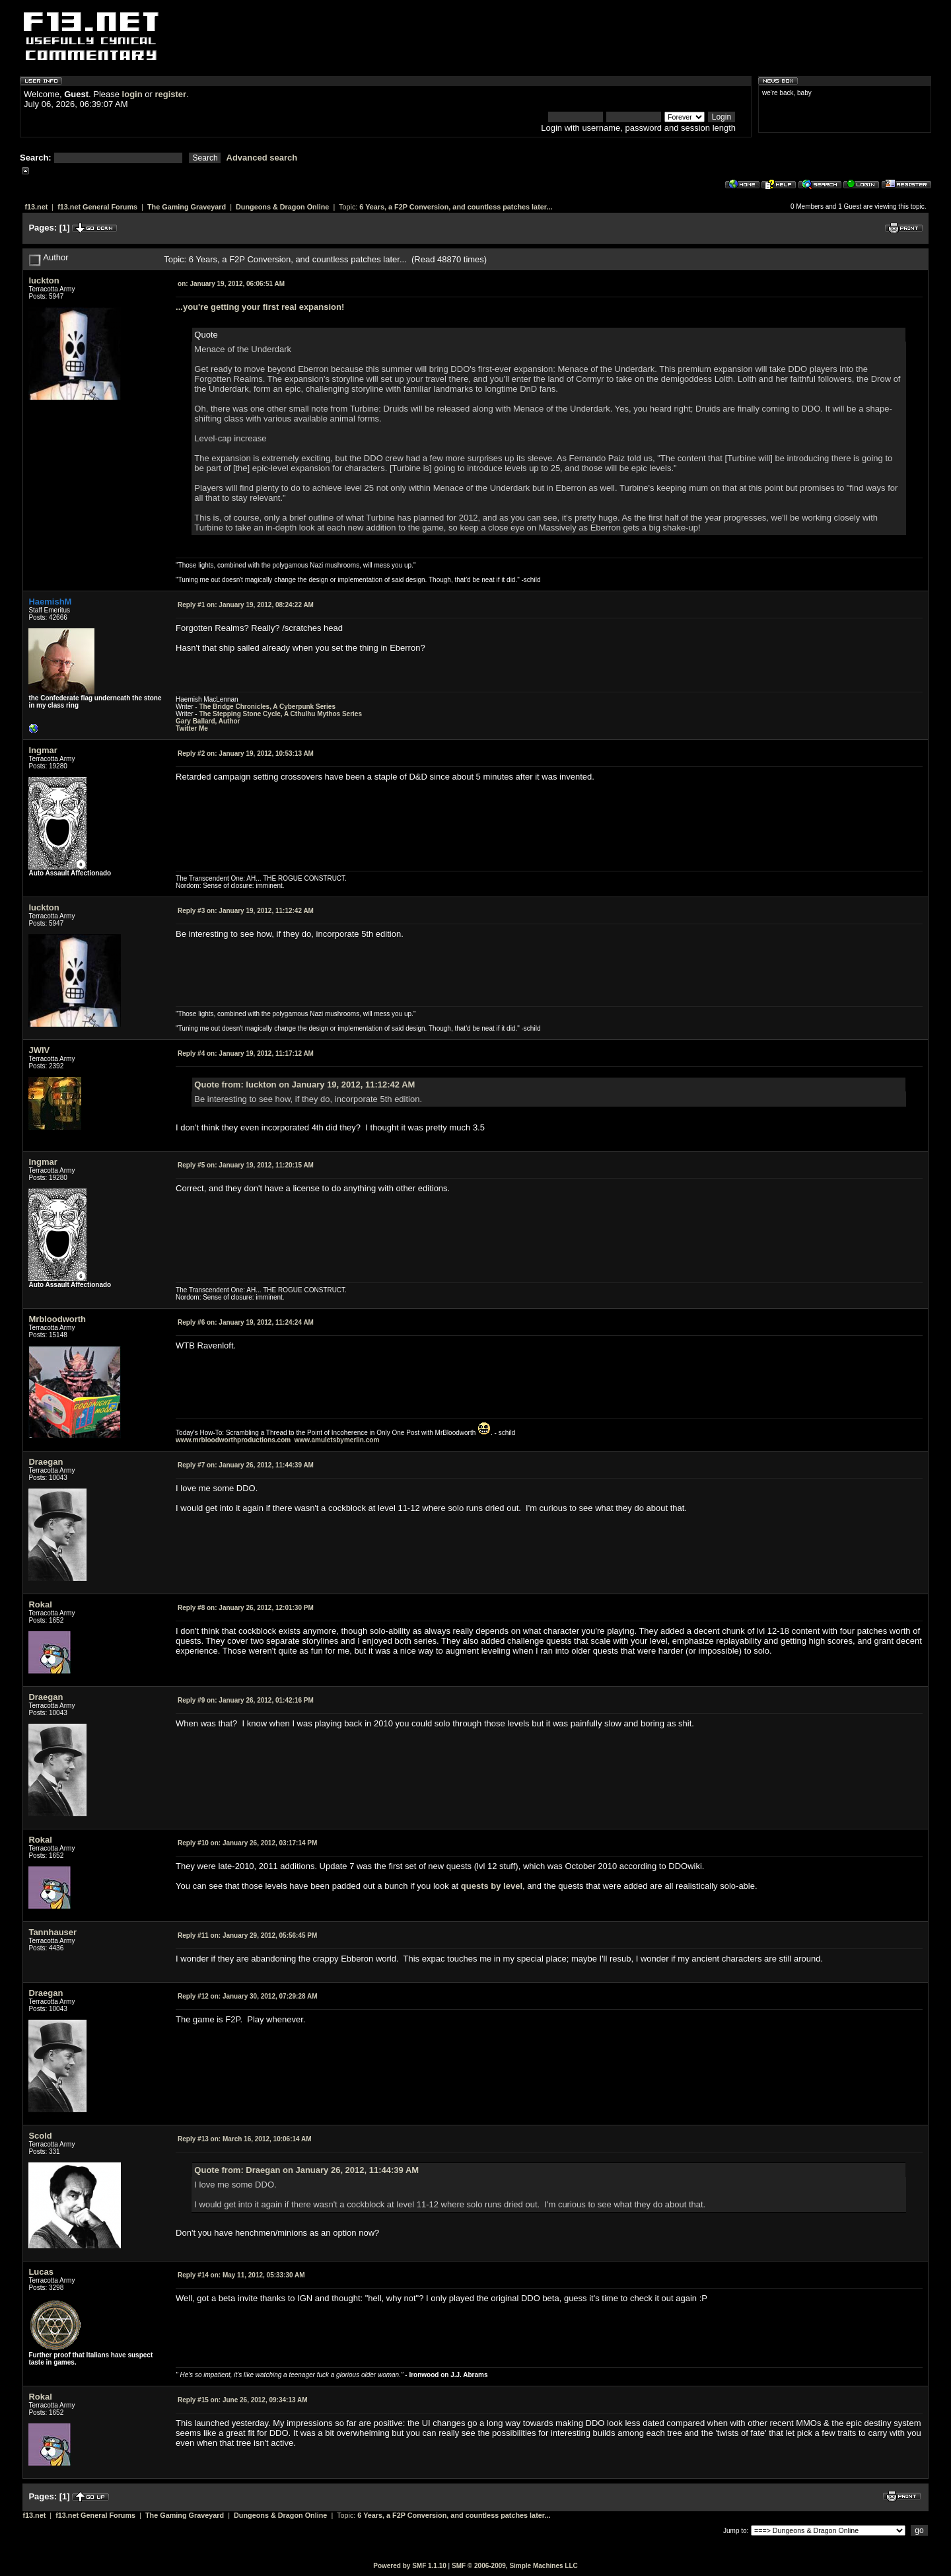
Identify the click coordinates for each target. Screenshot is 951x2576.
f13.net (36, 207)
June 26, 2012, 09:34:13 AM (242, 2400)
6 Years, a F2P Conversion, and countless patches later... (455, 207)
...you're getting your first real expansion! (260, 307)
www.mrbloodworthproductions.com (233, 1440)
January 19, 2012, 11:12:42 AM (246, 910)
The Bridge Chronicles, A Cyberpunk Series (267, 706)
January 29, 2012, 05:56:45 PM (247, 1935)
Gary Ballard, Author (208, 721)
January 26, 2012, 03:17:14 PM (247, 1843)
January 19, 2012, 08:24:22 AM (246, 604)
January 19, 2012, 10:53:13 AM (246, 753)
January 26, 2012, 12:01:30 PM (246, 1607)
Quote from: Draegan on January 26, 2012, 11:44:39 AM (306, 2170)
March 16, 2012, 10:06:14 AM (245, 2139)
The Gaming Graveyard (186, 207)
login (132, 94)
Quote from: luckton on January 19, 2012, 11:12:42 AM (304, 1084)
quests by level (491, 1886)
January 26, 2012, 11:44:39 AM (246, 1465)
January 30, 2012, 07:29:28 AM (247, 1996)
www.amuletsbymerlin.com (337, 1440)
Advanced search (262, 158)
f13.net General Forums (97, 207)
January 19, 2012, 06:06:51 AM (231, 283)
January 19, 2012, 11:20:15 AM (246, 1165)
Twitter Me (192, 728)
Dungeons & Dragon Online (282, 207)
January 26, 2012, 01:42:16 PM (246, 1700)
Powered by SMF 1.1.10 (409, 2565)
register (170, 94)
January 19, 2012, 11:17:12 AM (246, 1053)
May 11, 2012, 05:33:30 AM (241, 2275)
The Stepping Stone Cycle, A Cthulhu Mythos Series (280, 714)
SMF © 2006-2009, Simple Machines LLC (515, 2565)
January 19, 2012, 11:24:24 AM (246, 1322)
